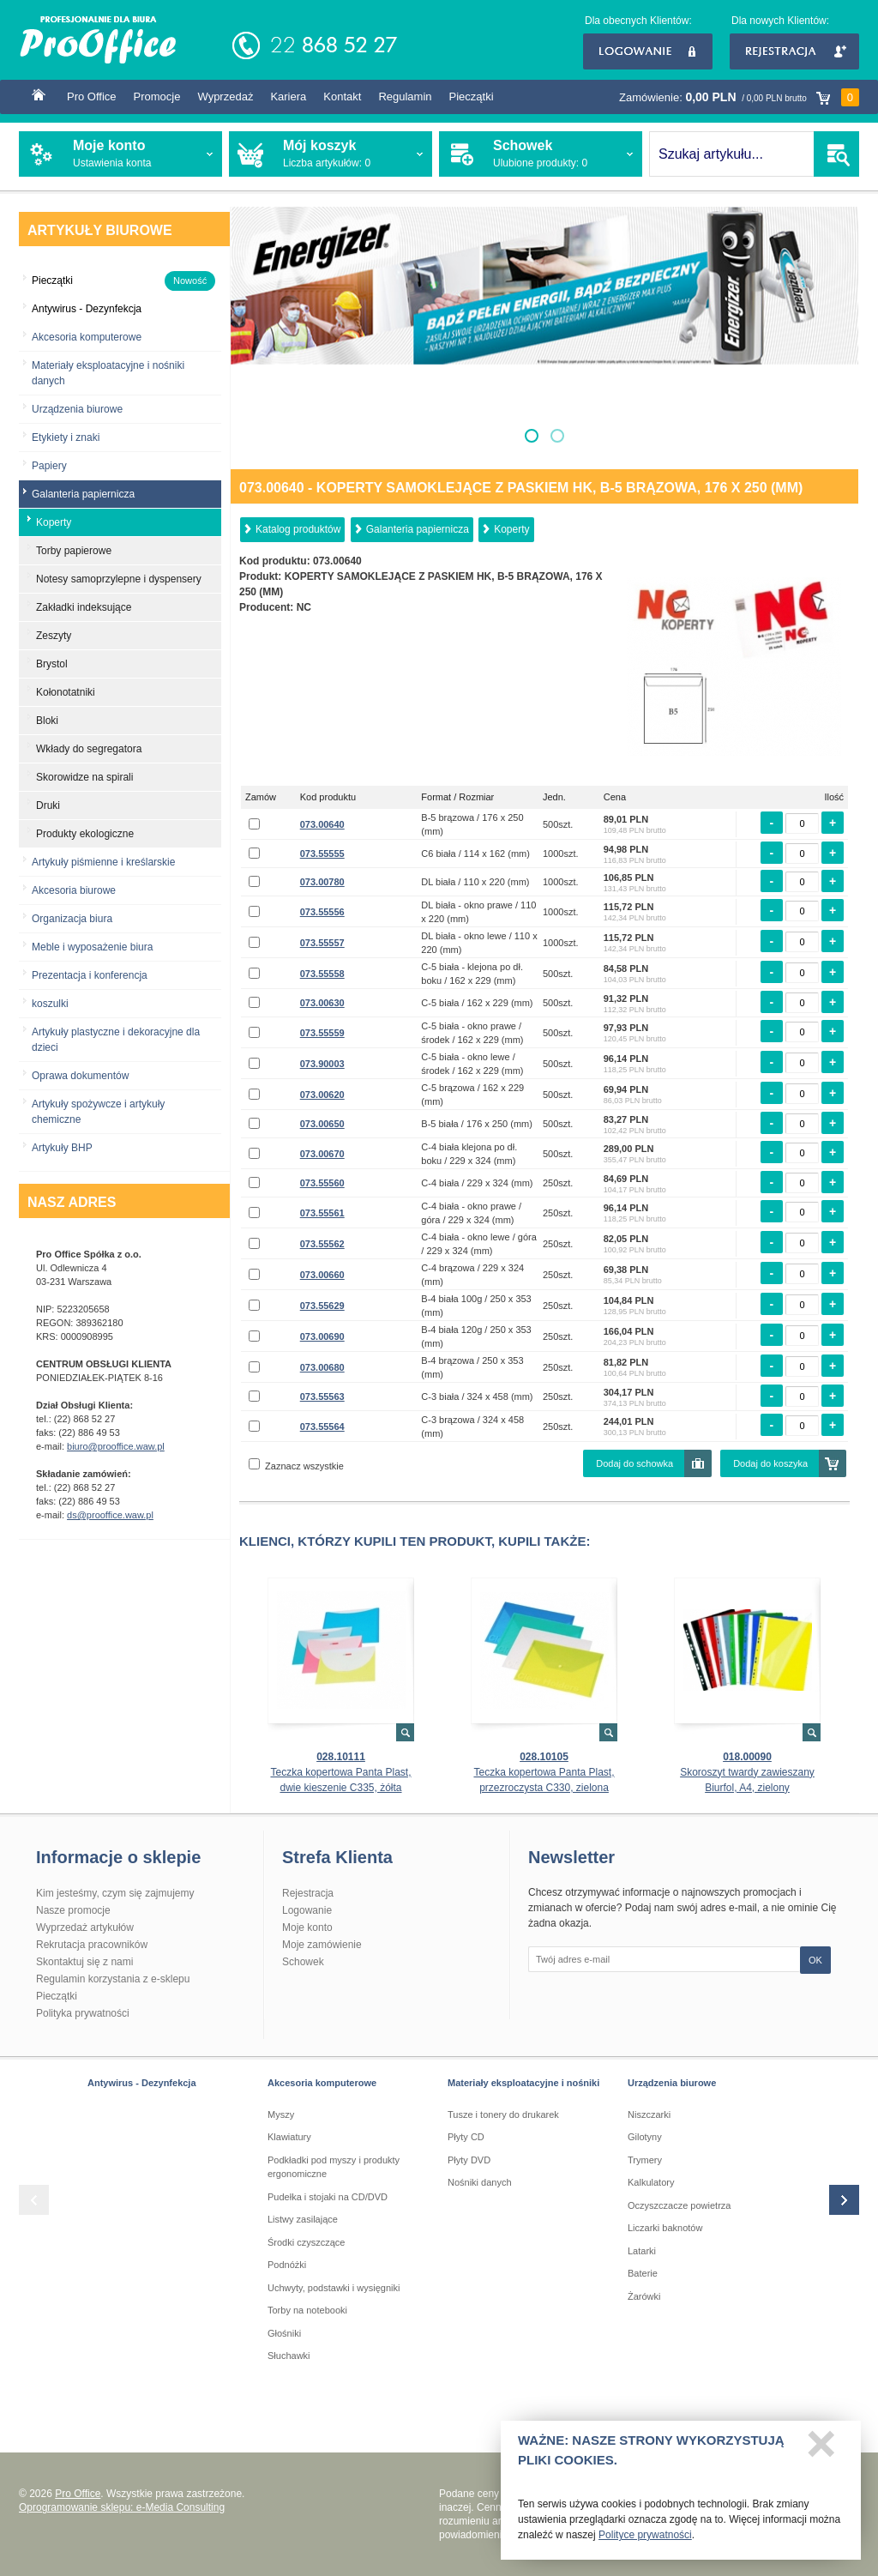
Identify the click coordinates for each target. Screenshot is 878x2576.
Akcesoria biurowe (74, 890)
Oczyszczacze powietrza (679, 2205)
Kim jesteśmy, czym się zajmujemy (115, 1893)
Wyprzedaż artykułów (85, 1927)
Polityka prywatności (82, 2013)
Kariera (288, 96)
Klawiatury (289, 2137)
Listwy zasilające (303, 2219)
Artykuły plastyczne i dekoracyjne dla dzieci (116, 1039)
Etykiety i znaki (65, 437)
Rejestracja (794, 51)
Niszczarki (649, 2114)
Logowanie (648, 51)
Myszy (281, 2114)
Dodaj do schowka (634, 1463)
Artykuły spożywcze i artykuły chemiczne (98, 1111)
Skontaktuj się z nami (84, 1962)
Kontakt (342, 96)
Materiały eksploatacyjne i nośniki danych (108, 373)
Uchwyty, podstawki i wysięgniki (334, 2288)
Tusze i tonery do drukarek (503, 2114)
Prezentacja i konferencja (89, 975)
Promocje (157, 96)
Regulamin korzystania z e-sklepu (112, 1979)
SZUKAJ (836, 154)
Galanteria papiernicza (417, 529)
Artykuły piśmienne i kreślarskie (103, 862)
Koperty (511, 529)
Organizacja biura (72, 919)
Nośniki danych (480, 2182)
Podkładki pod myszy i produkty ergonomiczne (334, 2167)
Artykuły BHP (62, 1148)
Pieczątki (471, 96)
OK (815, 1960)
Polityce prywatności (645, 2540)
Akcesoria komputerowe (86, 337)
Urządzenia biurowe (77, 409)
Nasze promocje (73, 1910)
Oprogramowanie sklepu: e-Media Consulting (122, 2507)
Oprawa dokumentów (80, 1076)
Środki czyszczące (306, 2242)
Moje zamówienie (322, 1945)
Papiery (49, 466)
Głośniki (284, 2333)
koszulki (50, 1004)
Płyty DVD (469, 2160)
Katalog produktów (298, 529)
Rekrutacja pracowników (91, 1945)
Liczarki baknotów (665, 2228)
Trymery (645, 2160)
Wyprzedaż (225, 96)
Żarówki (644, 2296)
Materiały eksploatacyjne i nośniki (523, 2083)
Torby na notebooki (307, 2310)
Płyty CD (466, 2137)
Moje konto (307, 1927)
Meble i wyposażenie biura (92, 947)
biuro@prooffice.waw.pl (116, 1446)
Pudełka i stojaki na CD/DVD (328, 2197)
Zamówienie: (739, 97)
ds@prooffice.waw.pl (110, 1515)
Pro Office (92, 96)
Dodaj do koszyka (770, 1463)
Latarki (642, 2251)
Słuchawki (289, 2355)
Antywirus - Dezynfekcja (141, 2083)
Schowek (303, 1962)
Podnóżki (287, 2264)
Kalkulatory (651, 2182)
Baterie (643, 2273)
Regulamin (404, 96)
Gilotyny (645, 2137)
